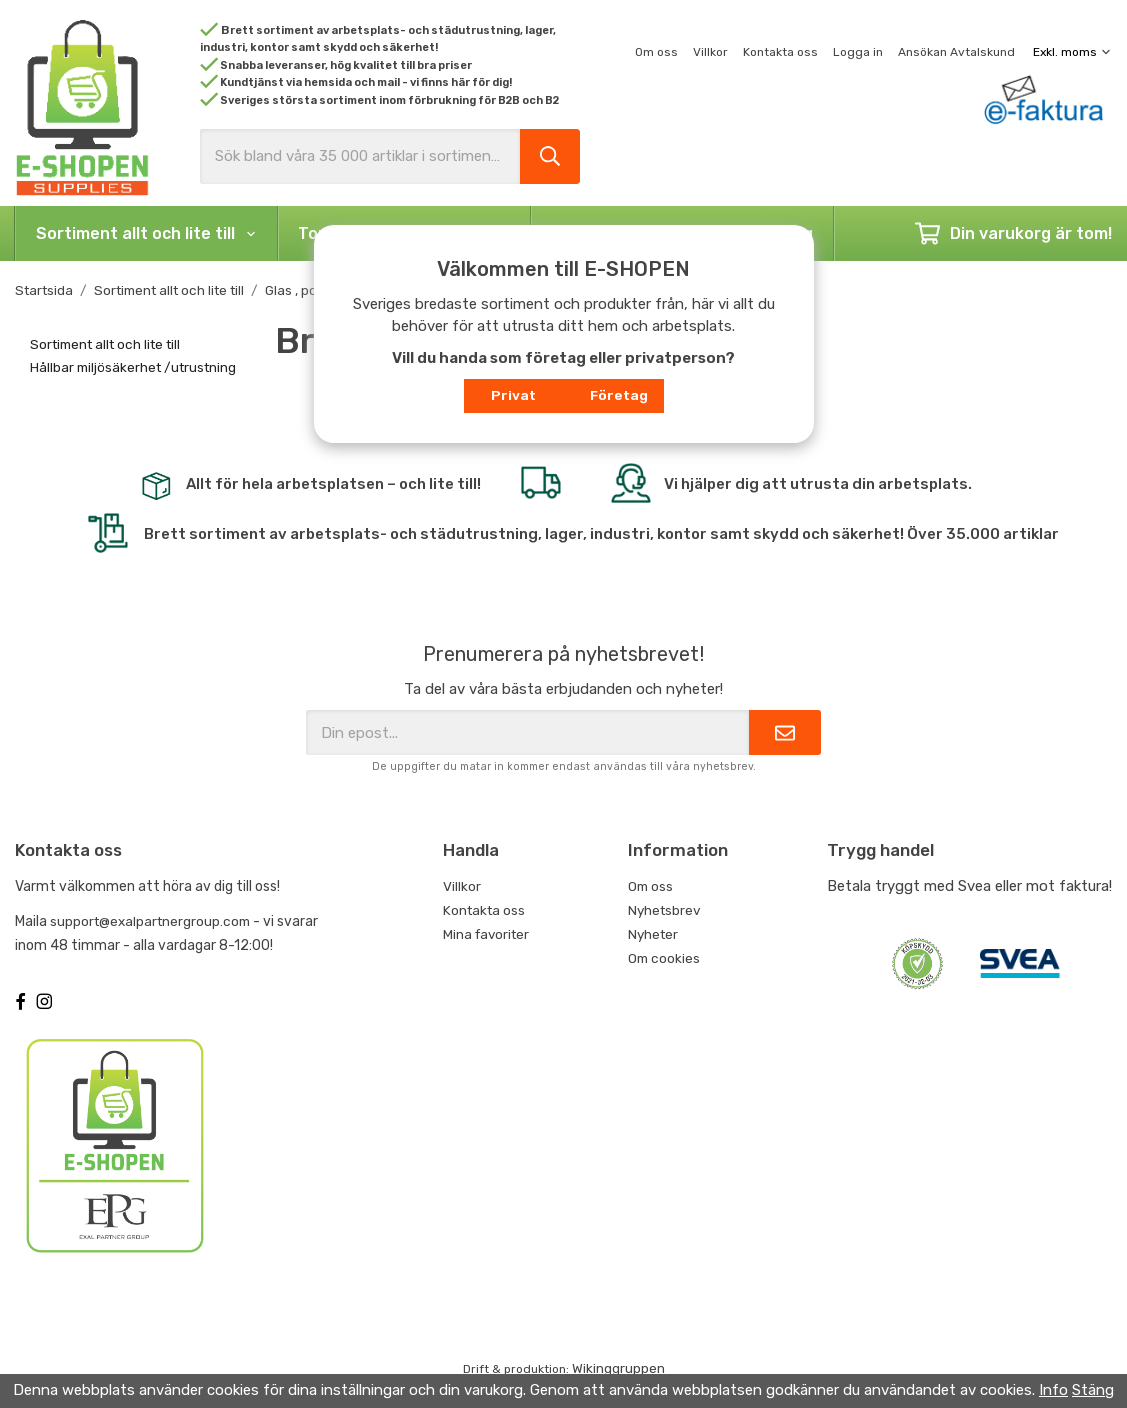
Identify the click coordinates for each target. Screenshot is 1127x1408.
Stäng (1093, 1390)
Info (1053, 1390)
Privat (513, 395)
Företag (619, 395)
